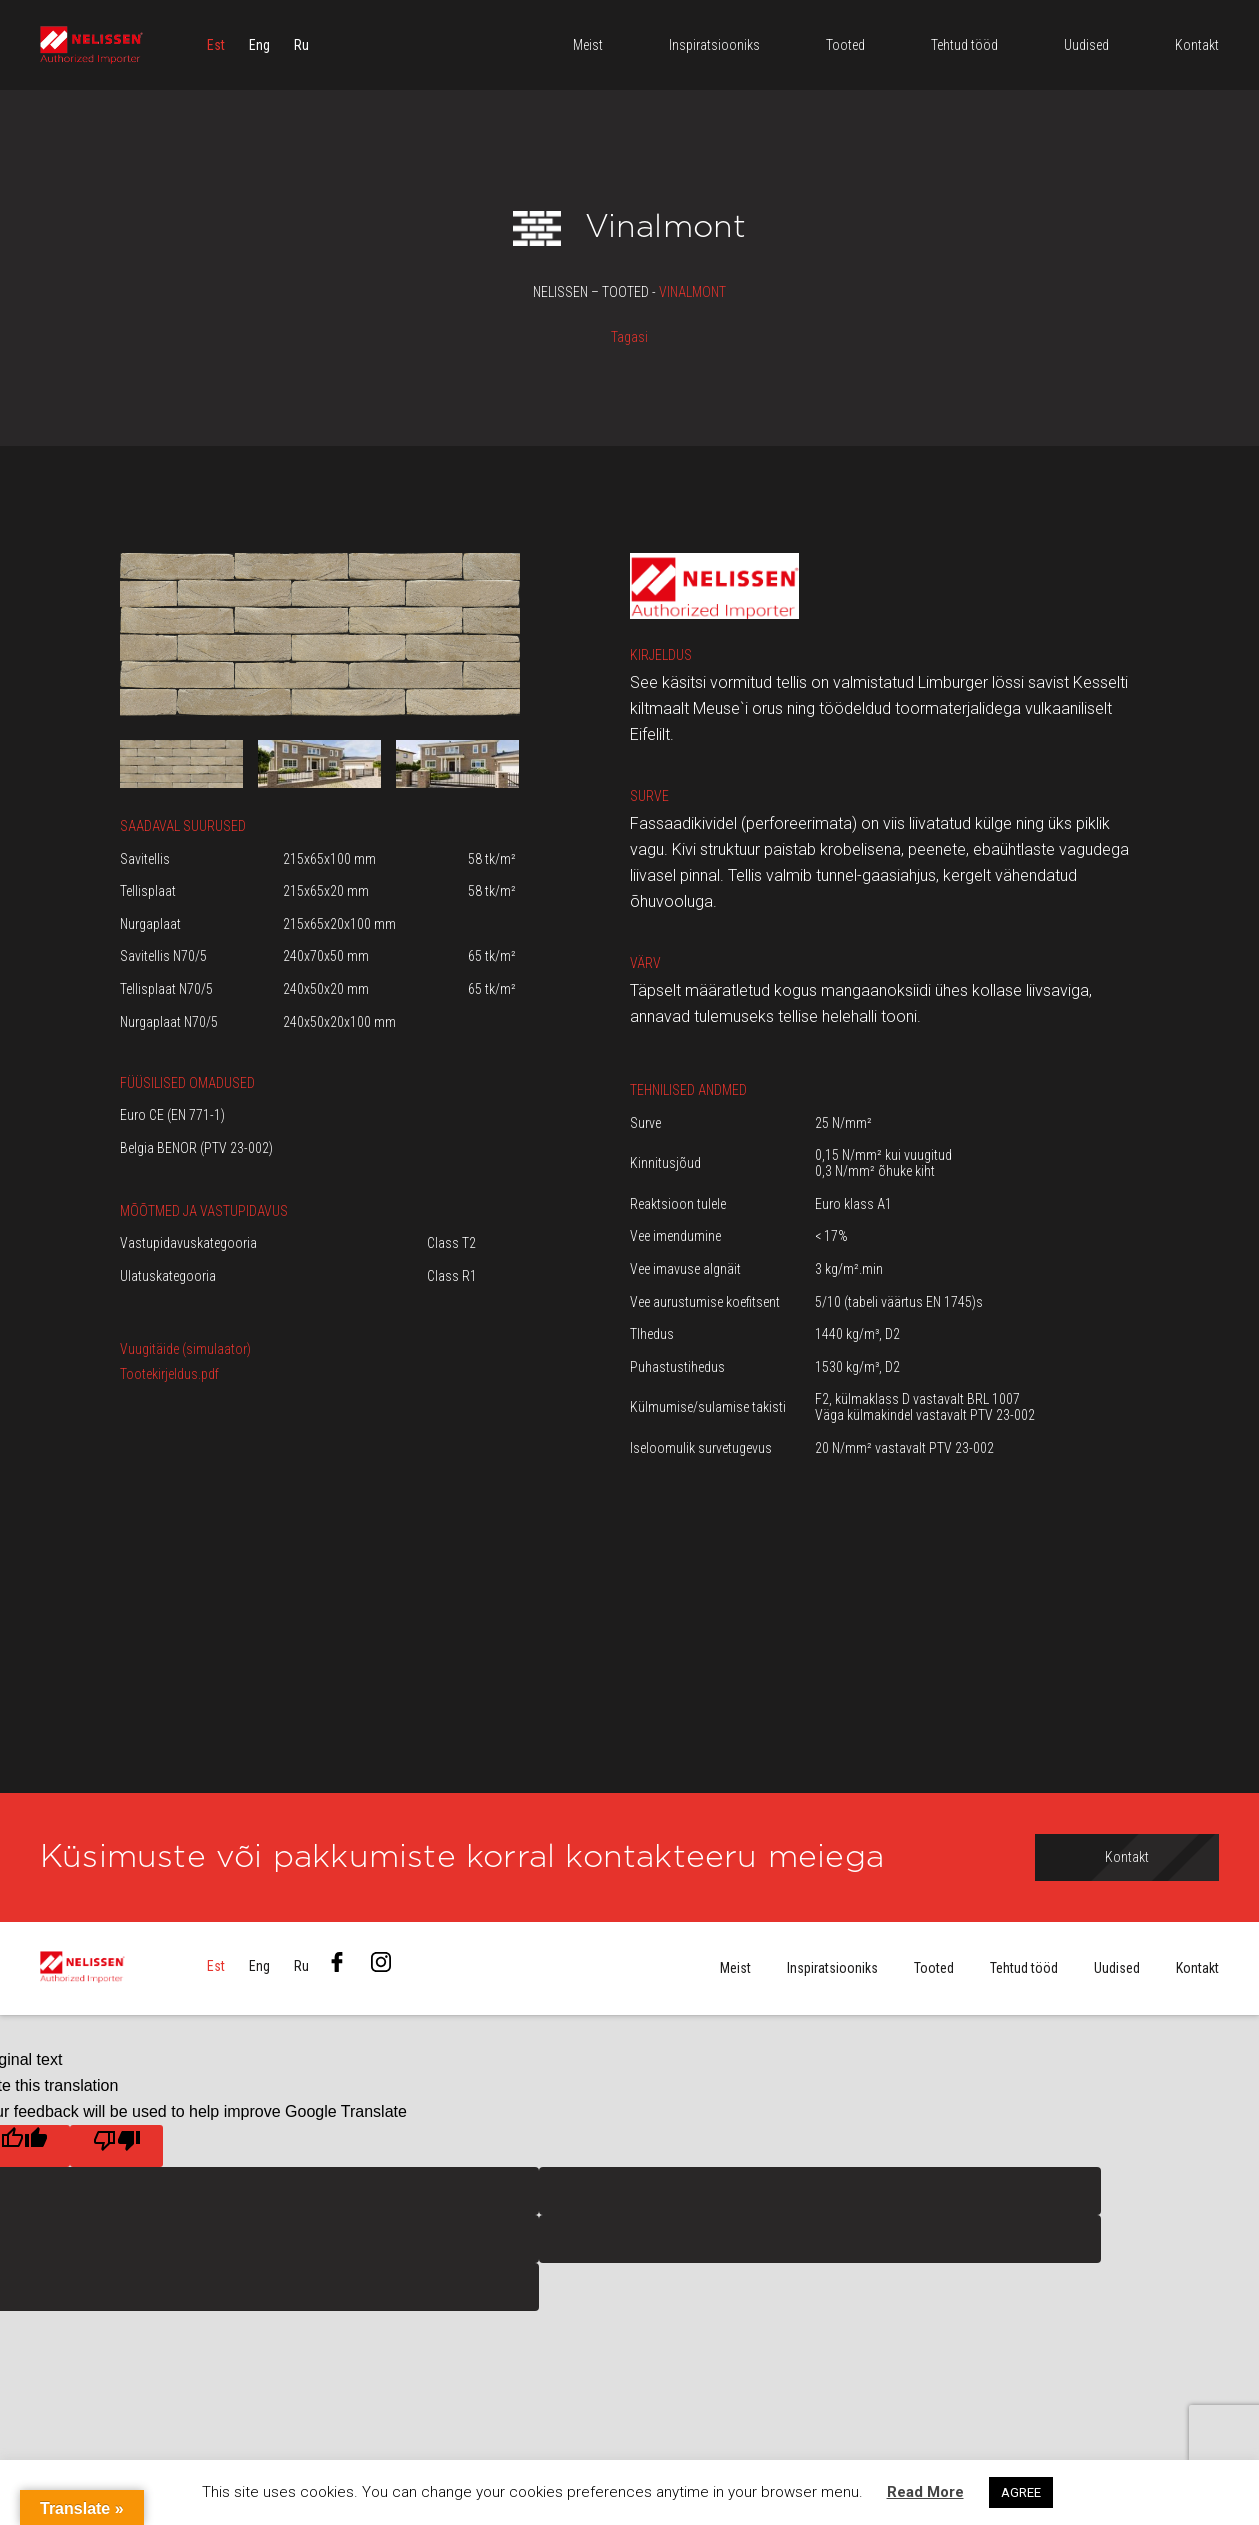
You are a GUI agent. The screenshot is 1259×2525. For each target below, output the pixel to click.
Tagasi (629, 337)
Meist (735, 1969)
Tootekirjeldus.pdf (169, 1374)
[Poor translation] (116, 2146)
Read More (925, 2492)
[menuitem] (216, 45)
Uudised (1117, 1969)
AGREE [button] (1021, 2492)
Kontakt (1197, 1969)
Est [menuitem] (216, 45)
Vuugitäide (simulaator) (185, 1349)
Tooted (934, 1969)
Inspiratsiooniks (832, 1969)
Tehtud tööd (1024, 1969)
